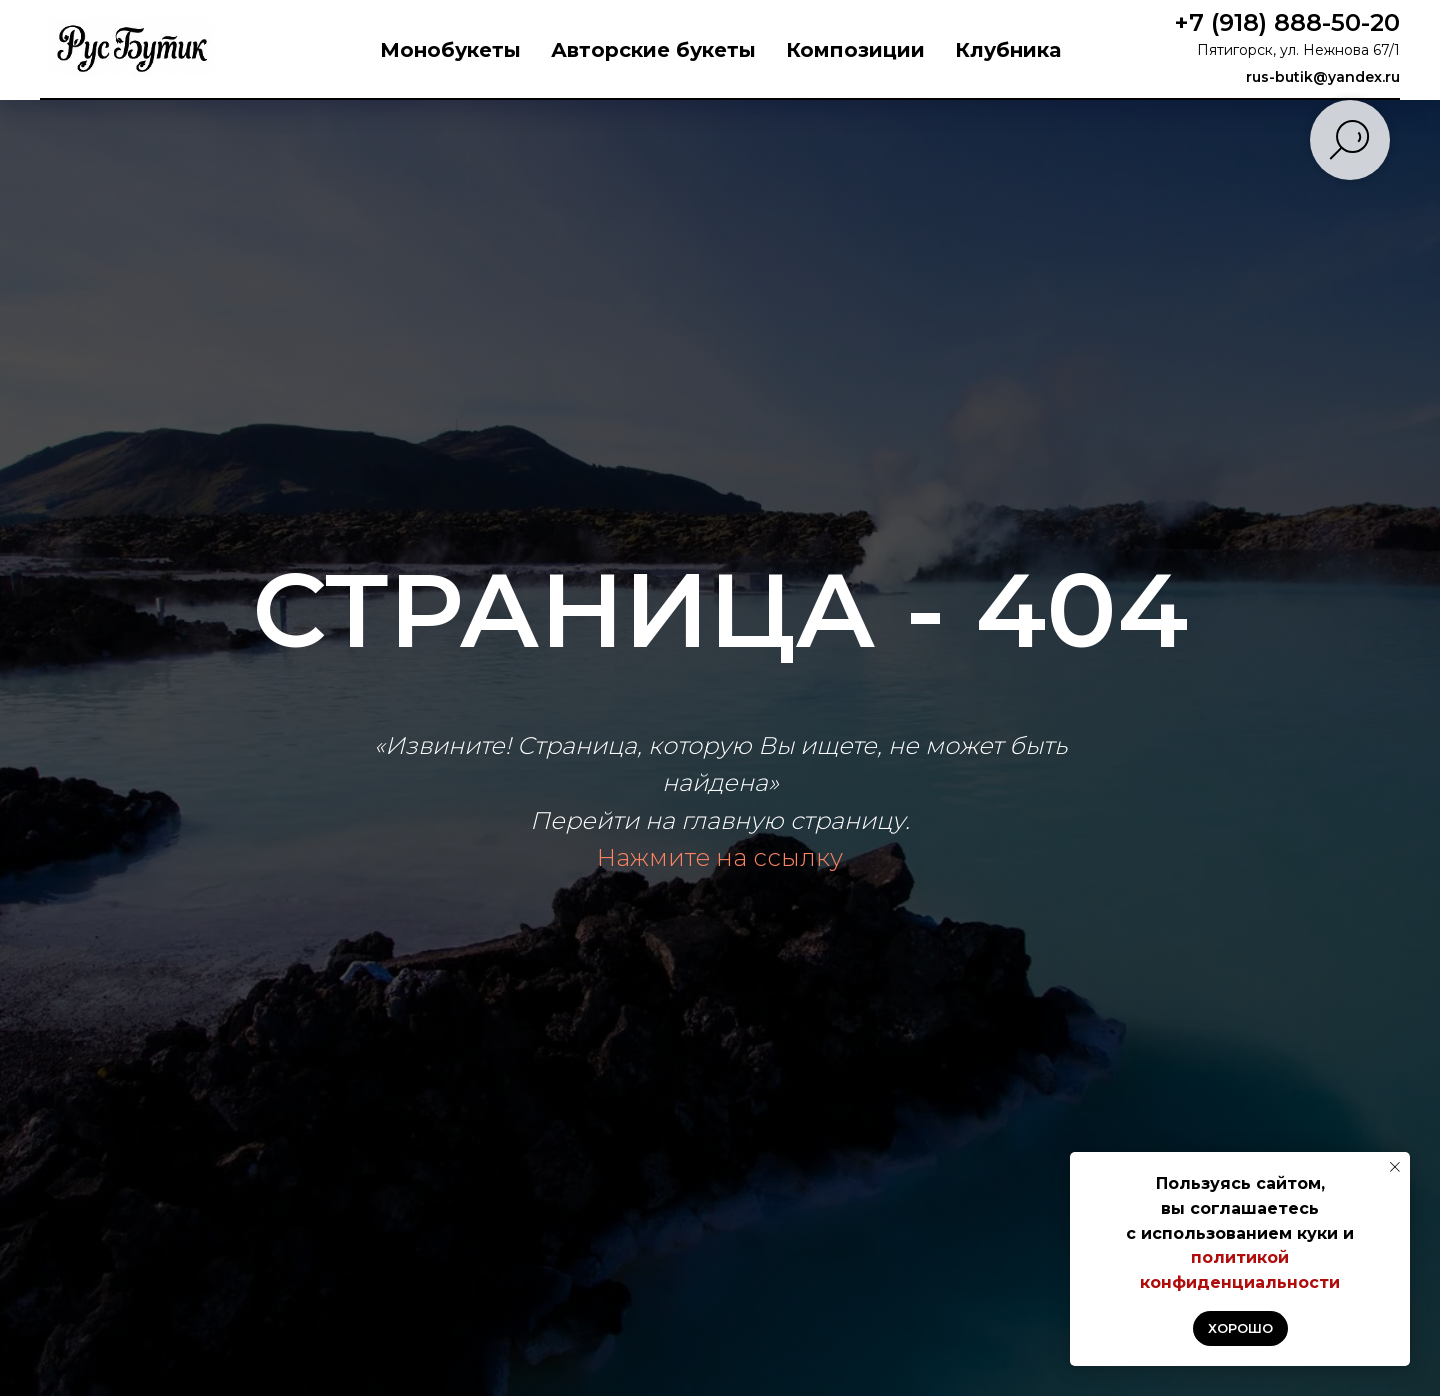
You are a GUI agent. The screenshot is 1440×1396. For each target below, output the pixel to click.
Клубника (1008, 50)
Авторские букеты (653, 50)
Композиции (855, 50)
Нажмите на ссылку (720, 857)
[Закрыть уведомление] (1395, 1167)
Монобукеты (450, 50)
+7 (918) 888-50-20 (1287, 22)
